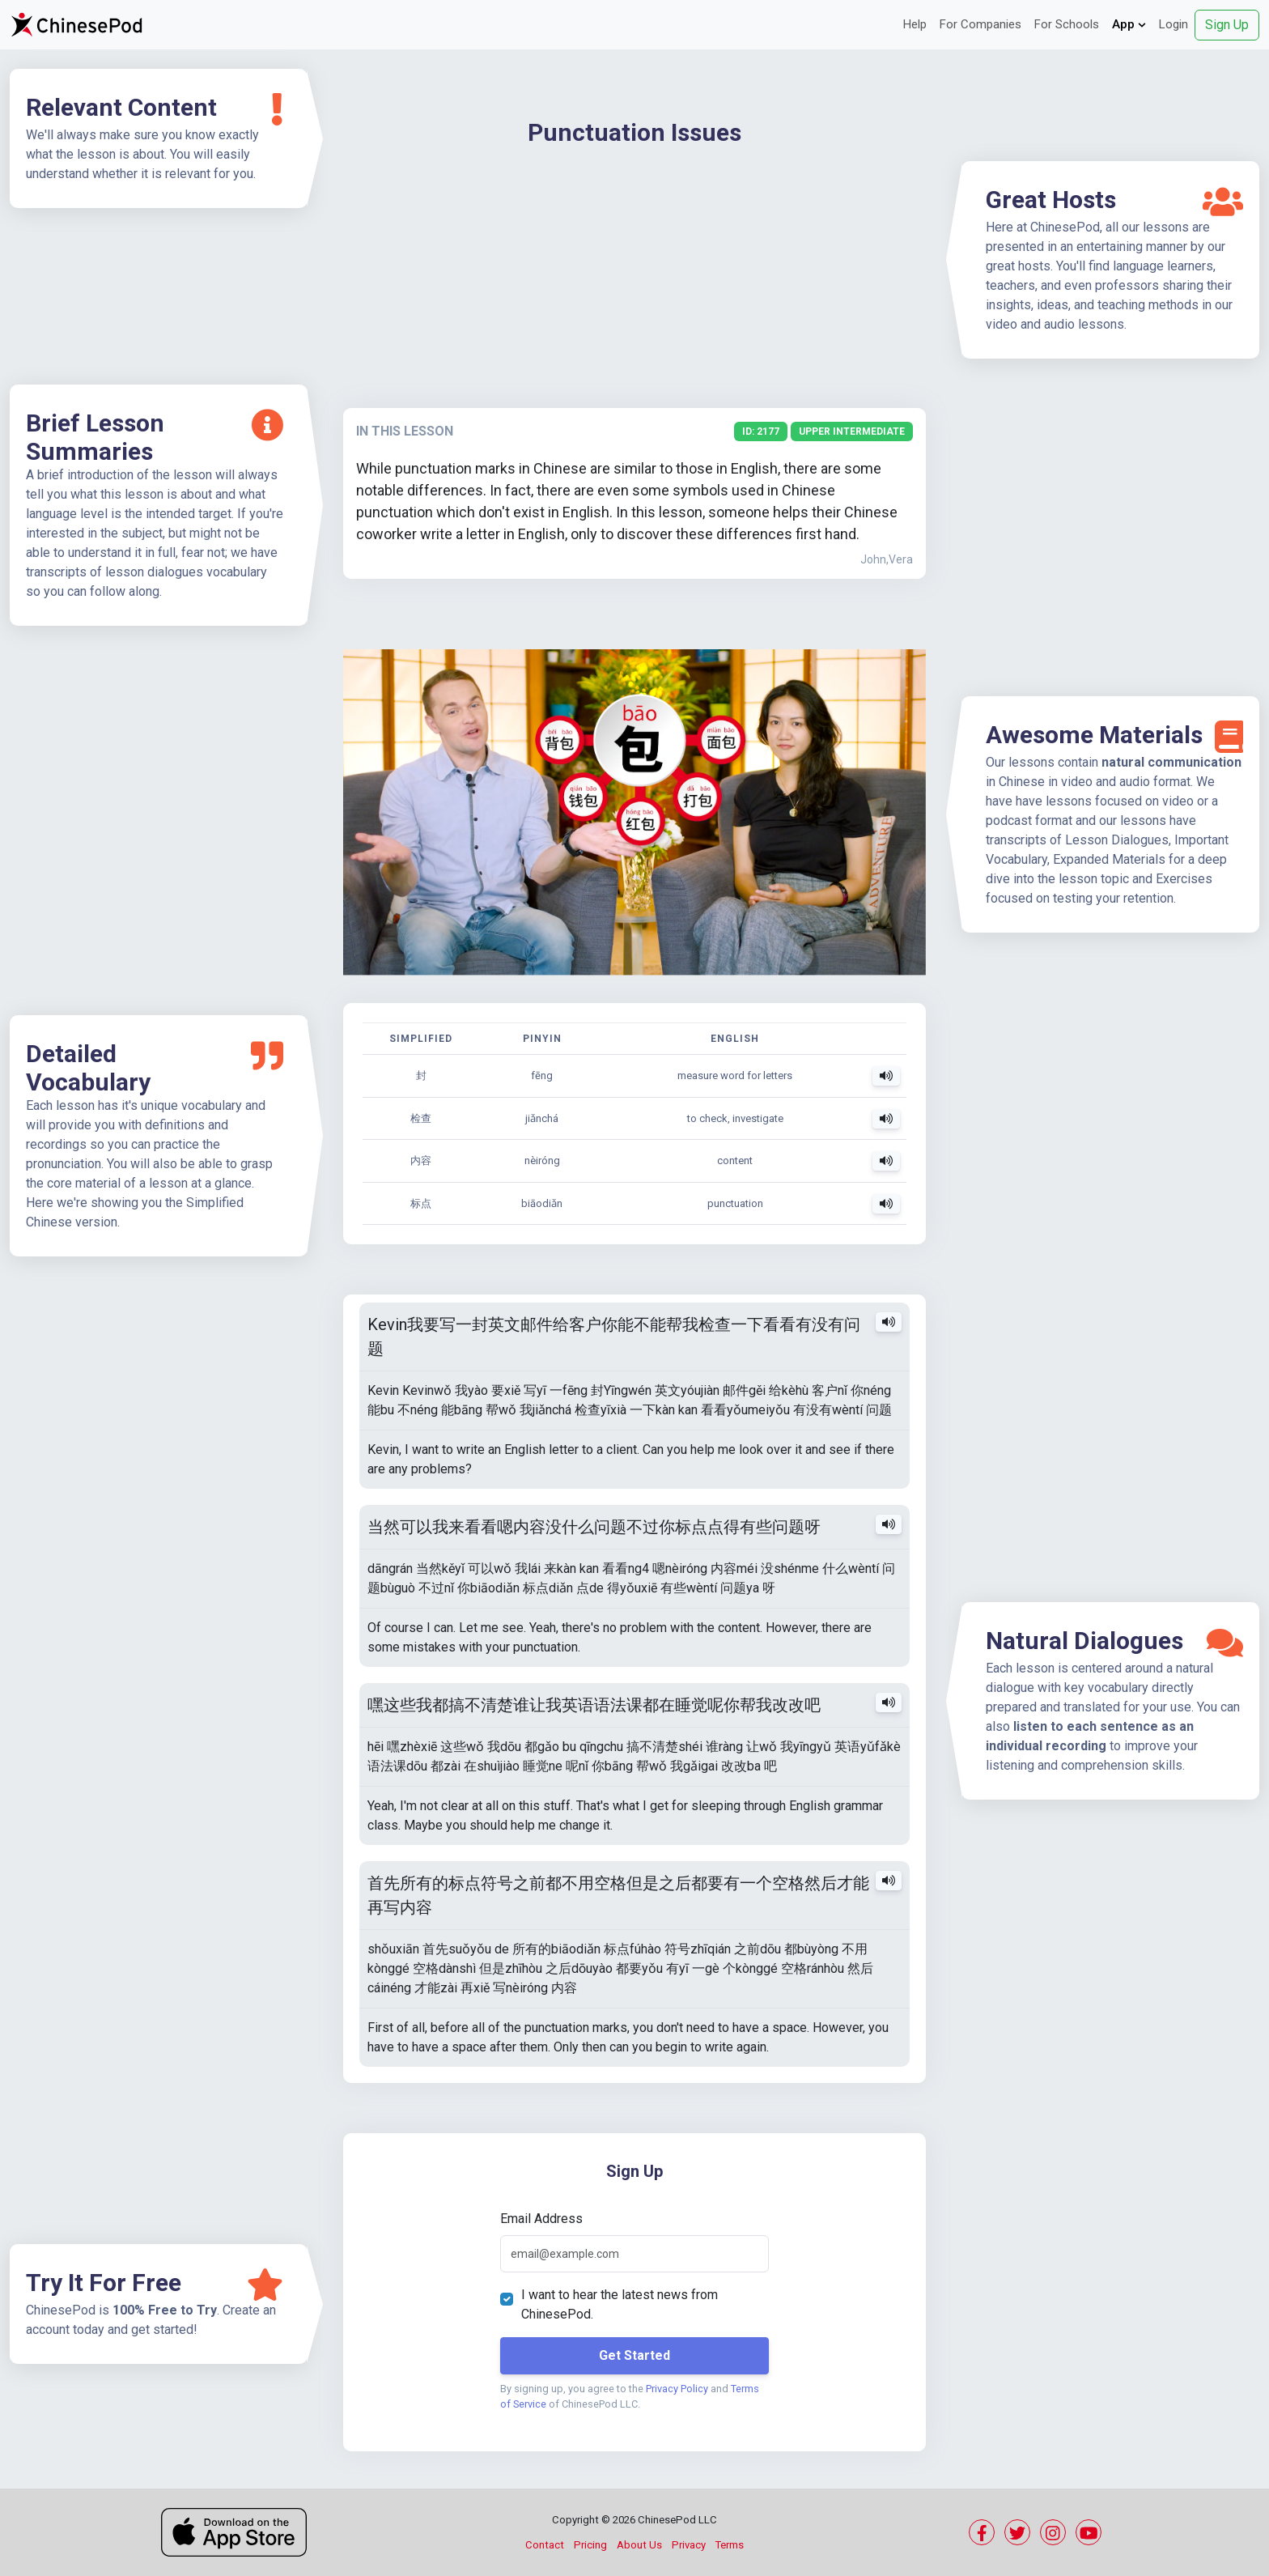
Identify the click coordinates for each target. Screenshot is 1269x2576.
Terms (729, 2545)
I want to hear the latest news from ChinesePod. (619, 2304)
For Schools (1066, 24)
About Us (639, 2545)
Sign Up (1227, 24)
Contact (544, 2545)
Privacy (689, 2545)
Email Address (541, 2218)
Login (1173, 24)
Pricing (590, 2545)
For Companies (980, 24)
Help (915, 24)
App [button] (1129, 24)
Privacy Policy (677, 2389)
